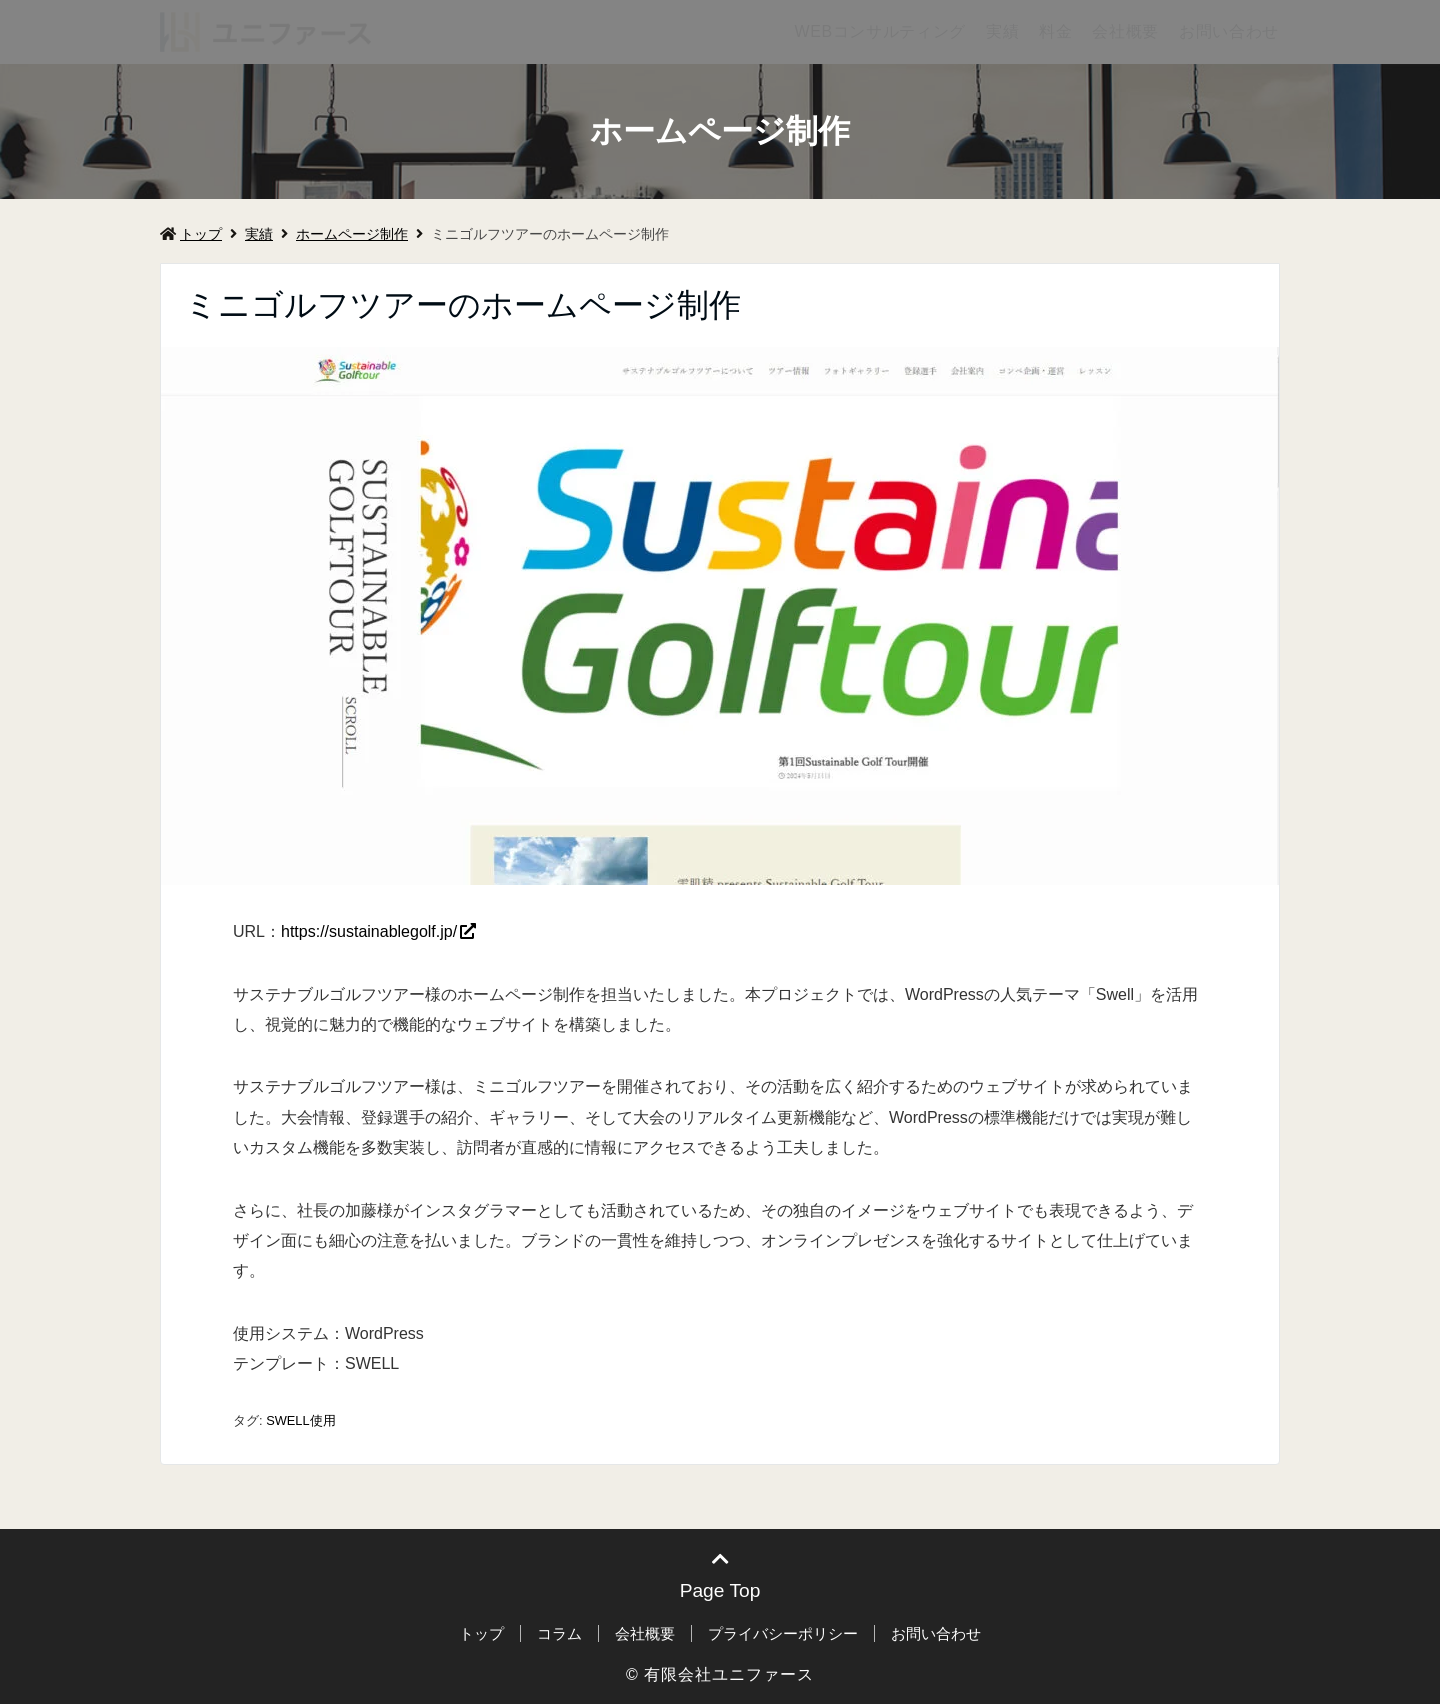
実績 (1002, 31)
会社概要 (1125, 31)
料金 (1055, 31)
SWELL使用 (300, 1420)
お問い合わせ (1229, 31)
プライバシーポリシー (783, 1633)
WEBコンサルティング (880, 31)
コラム (559, 1633)
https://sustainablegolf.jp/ (369, 931)
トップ (191, 234)
